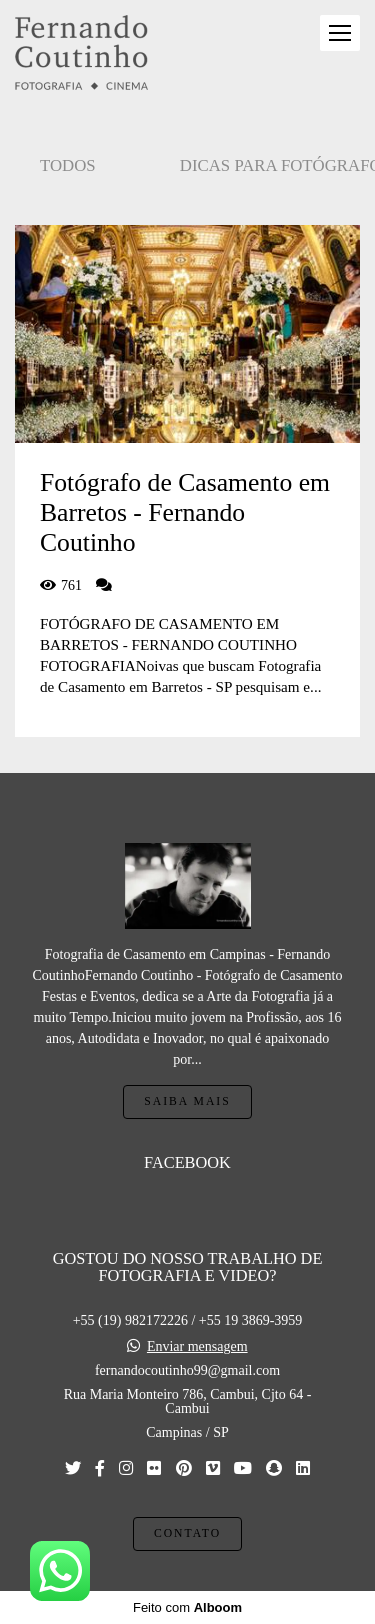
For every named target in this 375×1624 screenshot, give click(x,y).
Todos (68, 165)
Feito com (187, 1607)
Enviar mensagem (197, 1347)
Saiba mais (187, 1101)
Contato (187, 1533)
